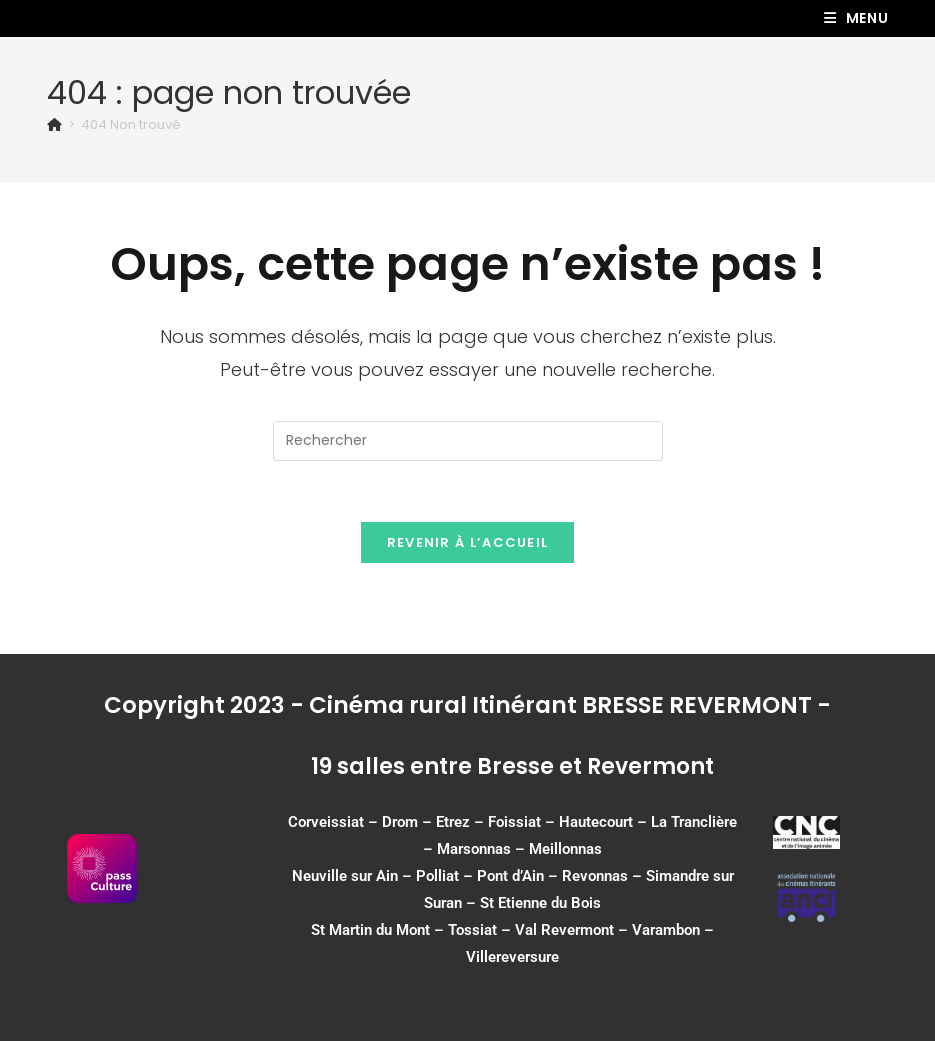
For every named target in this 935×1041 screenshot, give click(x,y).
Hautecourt (596, 822)
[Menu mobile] (856, 18)
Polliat (437, 876)
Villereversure (512, 957)
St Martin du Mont (370, 930)
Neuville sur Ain (345, 876)
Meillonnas (565, 849)
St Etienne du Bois (540, 903)
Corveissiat (326, 822)
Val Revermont (564, 930)
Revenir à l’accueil (468, 542)
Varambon (666, 930)
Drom (400, 822)
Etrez (453, 822)
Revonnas (595, 876)
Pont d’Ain (510, 876)
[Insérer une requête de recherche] (468, 441)
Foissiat (514, 822)
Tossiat (472, 930)
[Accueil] (54, 124)
